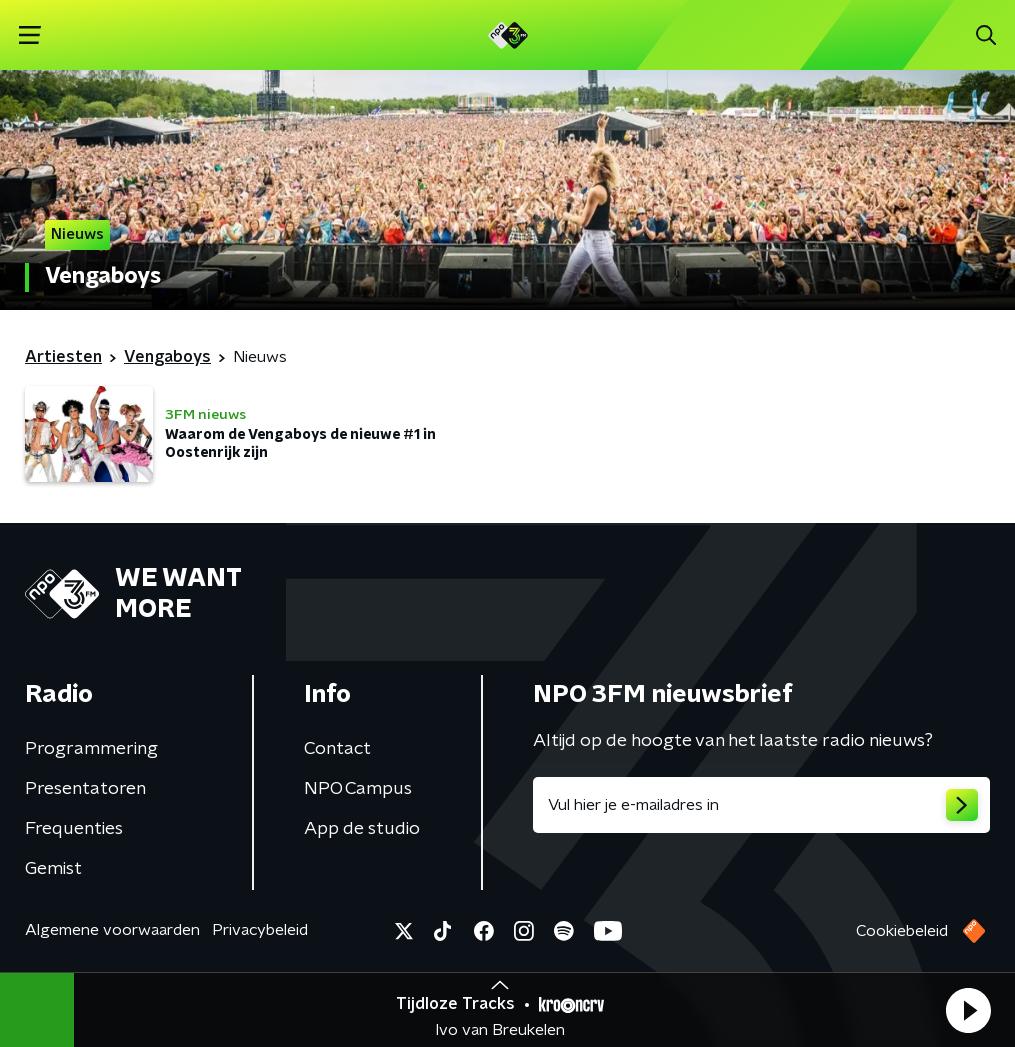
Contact (337, 749)
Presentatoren (85, 789)
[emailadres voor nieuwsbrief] (762, 805)
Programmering (91, 749)
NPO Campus (358, 789)
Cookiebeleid (902, 931)
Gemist (53, 869)
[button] (968, 1010)
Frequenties (74, 829)
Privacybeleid (260, 930)
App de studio (362, 829)
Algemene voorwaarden (112, 930)
